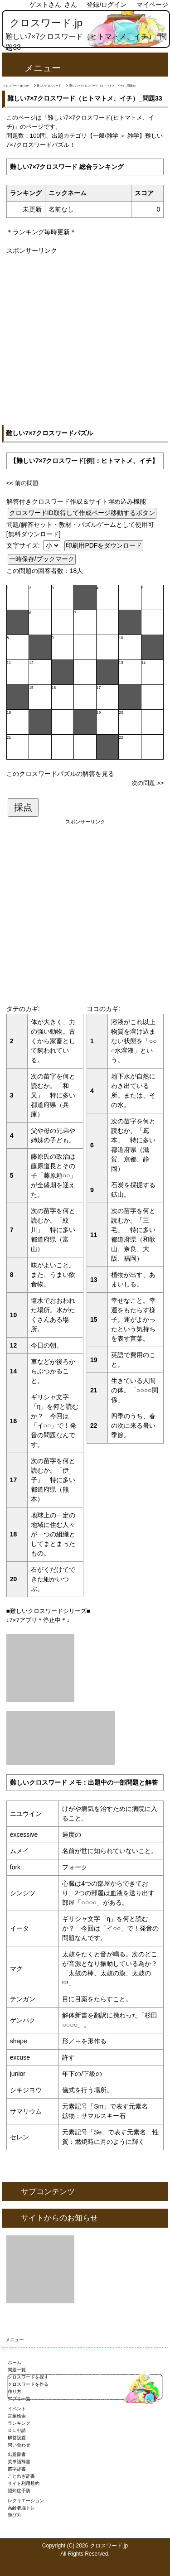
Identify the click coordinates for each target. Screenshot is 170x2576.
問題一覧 (17, 2369)
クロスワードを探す (28, 2376)
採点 (23, 807)
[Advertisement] (85, 340)
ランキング (19, 2423)
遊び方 (14, 2515)
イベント (17, 2408)
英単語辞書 (19, 2461)
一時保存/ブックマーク (41, 559)
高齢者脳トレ (21, 2507)
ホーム (14, 2362)
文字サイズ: (24, 545)
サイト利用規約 (23, 2483)
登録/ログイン (106, 4)
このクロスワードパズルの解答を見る (60, 773)
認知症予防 (19, 2490)
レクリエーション (26, 2500)
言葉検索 (17, 2415)
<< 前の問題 (22, 483)
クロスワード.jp (46, 23)
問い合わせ (19, 2444)
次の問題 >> (147, 783)
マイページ (152, 4)
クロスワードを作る (28, 2384)
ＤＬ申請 (17, 2430)
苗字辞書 (17, 2468)
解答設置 (17, 2437)
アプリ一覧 (19, 2398)
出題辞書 (17, 2454)
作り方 (14, 2391)
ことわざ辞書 (21, 2476)
